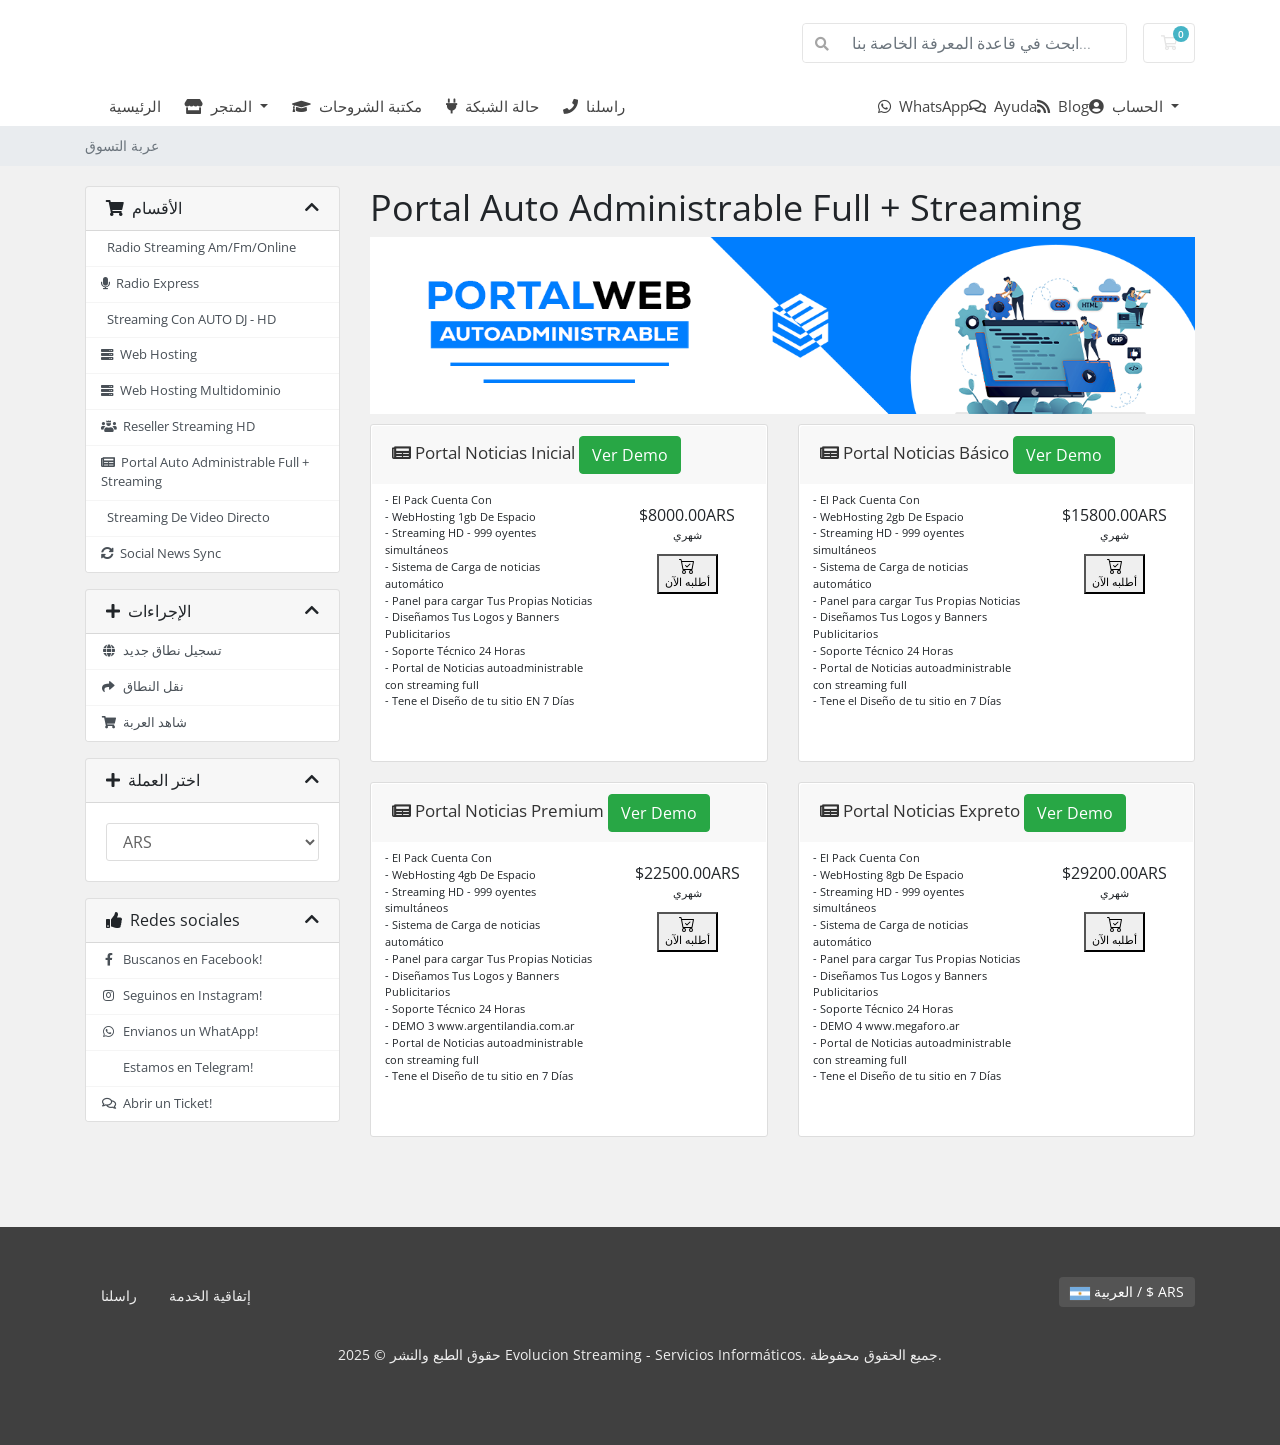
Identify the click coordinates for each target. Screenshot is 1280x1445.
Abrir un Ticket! (156, 1103)
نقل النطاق (142, 686)
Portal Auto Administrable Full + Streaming (205, 472)
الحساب (1128, 106)
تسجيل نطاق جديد (161, 650)
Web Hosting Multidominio (191, 390)
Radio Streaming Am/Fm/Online (198, 247)
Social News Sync (161, 553)
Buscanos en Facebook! (181, 959)
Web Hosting (149, 354)
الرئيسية (131, 106)
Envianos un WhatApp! (179, 1031)
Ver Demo (630, 455)
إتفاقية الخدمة (210, 1295)
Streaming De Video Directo (185, 517)
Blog (1063, 106)
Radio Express (150, 283)
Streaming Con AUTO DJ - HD (188, 319)
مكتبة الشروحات (357, 106)
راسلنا (594, 106)
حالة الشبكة (492, 106)
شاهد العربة (144, 722)
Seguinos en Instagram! (181, 995)
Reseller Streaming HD (178, 426)
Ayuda (1003, 106)
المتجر (220, 106)
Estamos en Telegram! (185, 1067)
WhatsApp (923, 106)
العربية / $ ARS (1127, 1291)
